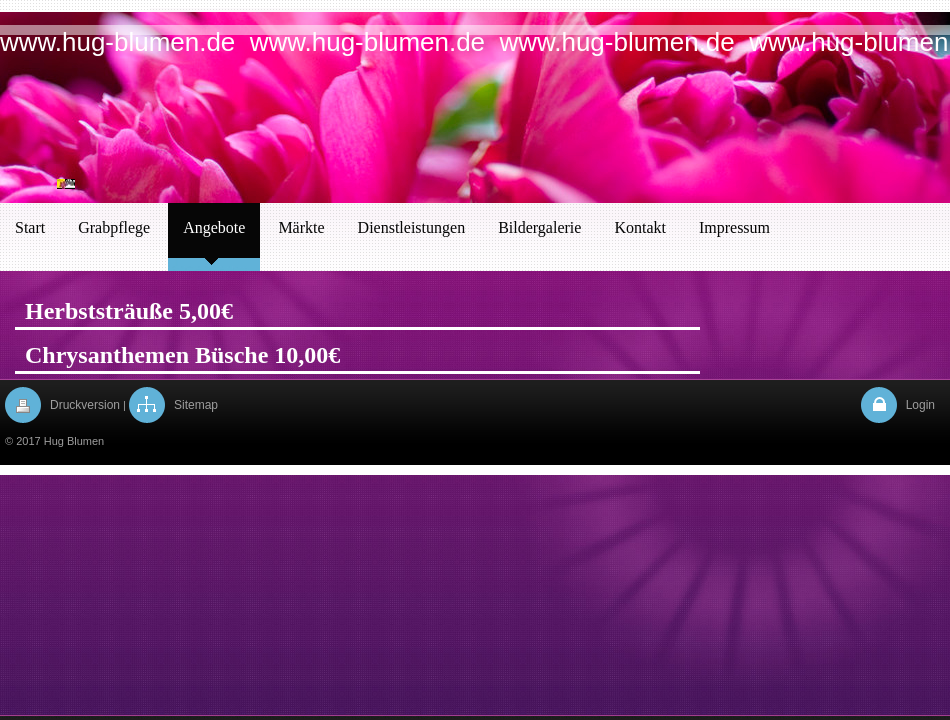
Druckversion (85, 405)
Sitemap (196, 405)
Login (920, 405)
